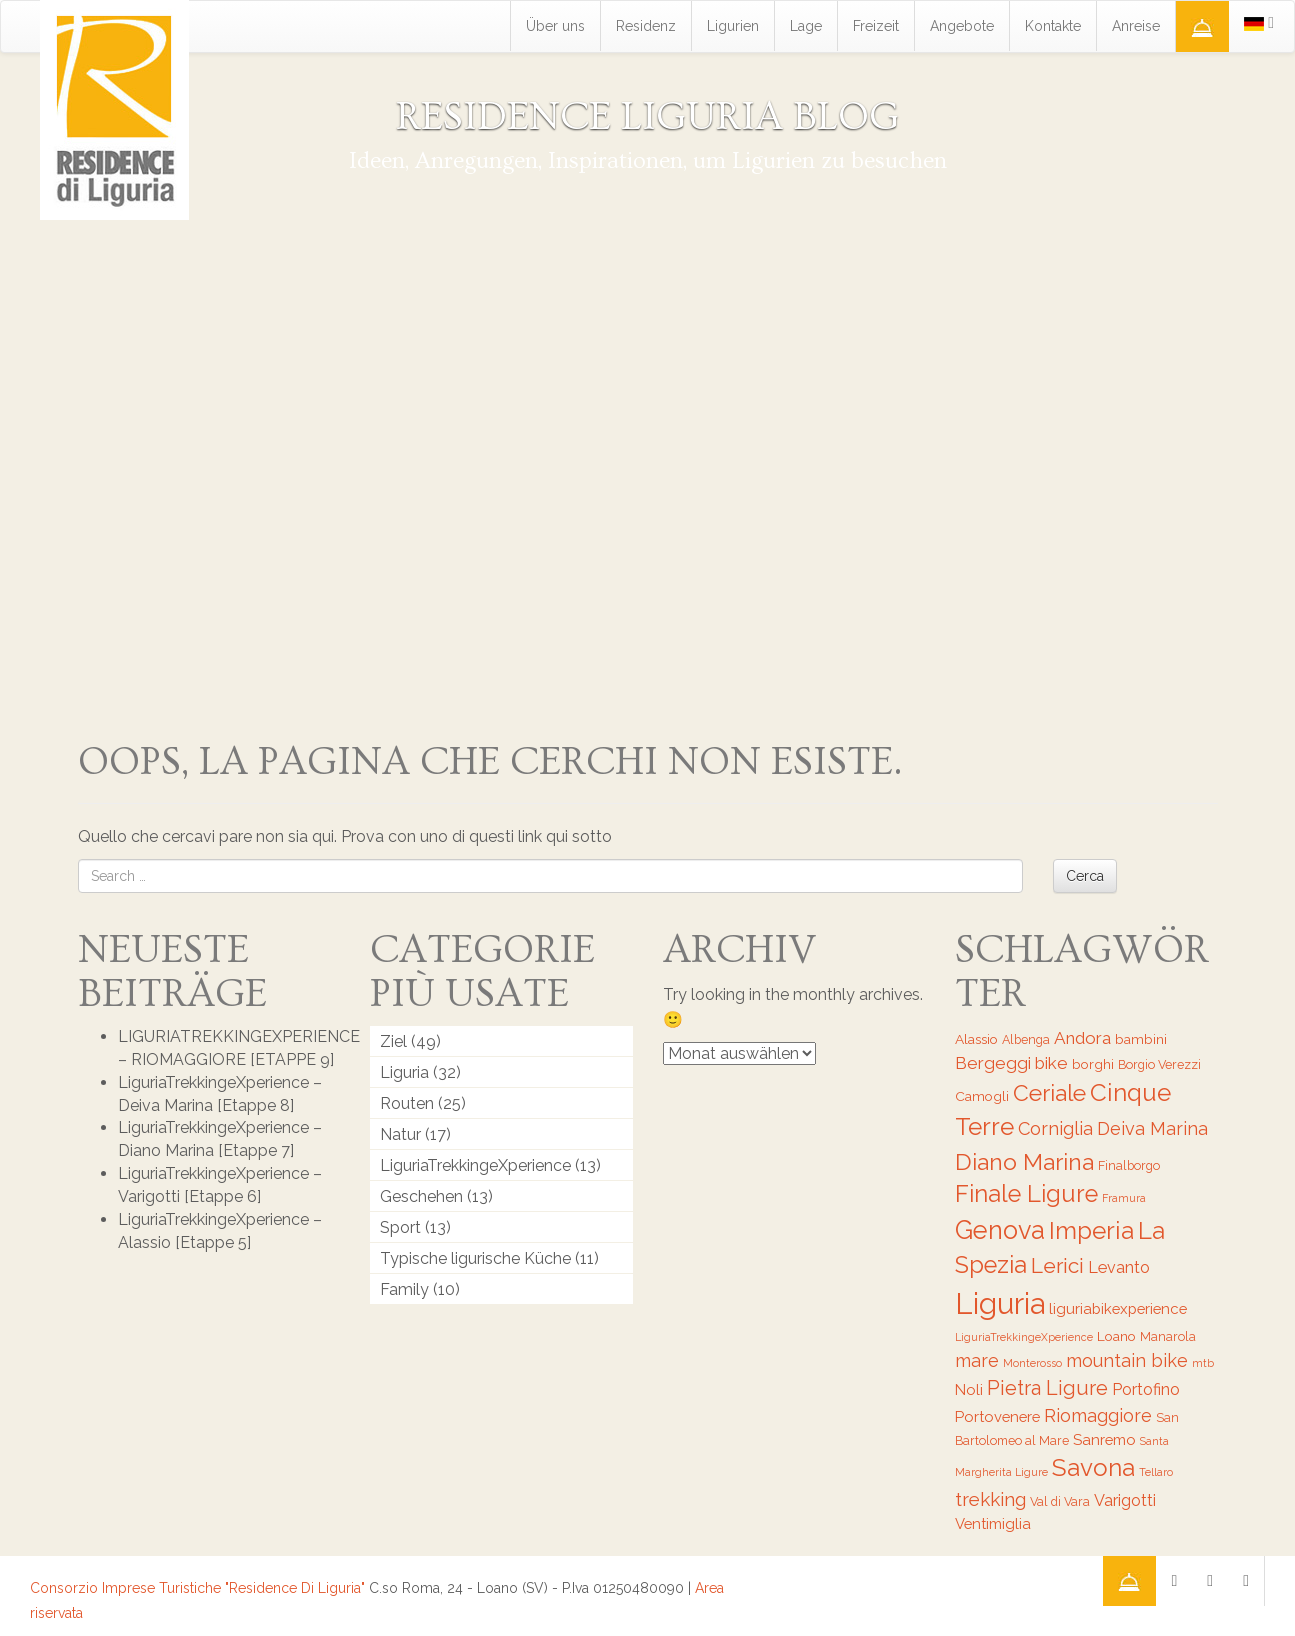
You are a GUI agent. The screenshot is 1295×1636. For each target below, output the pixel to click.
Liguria (404, 1072)
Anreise (1136, 26)
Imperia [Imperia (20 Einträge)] (1091, 1230)
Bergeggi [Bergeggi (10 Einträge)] (993, 1063)
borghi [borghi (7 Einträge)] (1093, 1064)
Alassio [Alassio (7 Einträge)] (976, 1039)
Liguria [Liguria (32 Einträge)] (1000, 1303)
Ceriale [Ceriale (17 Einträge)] (1049, 1093)
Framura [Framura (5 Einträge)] (1124, 1198)
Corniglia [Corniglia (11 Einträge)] (1055, 1128)
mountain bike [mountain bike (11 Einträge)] (1127, 1360)
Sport (400, 1227)
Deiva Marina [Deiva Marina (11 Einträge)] (1152, 1128)
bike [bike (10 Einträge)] (1051, 1063)
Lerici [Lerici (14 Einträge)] (1057, 1265)
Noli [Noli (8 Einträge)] (969, 1389)
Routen (407, 1103)
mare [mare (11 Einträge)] (977, 1360)
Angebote (962, 26)
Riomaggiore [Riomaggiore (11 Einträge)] (1098, 1415)
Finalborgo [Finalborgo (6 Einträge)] (1129, 1165)
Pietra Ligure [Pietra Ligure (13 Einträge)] (1047, 1388)
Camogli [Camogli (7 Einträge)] (982, 1096)
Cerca (1085, 876)
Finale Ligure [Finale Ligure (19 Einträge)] (1026, 1194)
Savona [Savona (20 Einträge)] (1093, 1467)
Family (404, 1289)
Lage (806, 26)
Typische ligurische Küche (475, 1258)
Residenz (646, 26)
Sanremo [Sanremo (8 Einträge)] (1104, 1439)
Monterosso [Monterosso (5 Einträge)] (1032, 1363)
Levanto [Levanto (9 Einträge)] (1119, 1267)
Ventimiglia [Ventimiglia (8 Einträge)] (993, 1523)
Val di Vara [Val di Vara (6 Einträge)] (1060, 1501)
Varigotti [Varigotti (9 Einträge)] (1125, 1500)
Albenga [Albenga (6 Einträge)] (1026, 1039)
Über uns (555, 26)
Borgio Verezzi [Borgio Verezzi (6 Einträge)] (1159, 1064)
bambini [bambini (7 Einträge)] (1141, 1039)
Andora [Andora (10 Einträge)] (1082, 1038)
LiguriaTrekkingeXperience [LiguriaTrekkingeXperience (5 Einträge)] (1024, 1337)
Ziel (393, 1041)
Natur (400, 1134)
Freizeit (876, 26)
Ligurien (733, 26)
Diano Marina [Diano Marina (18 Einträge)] (1024, 1161)
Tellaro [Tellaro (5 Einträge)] (1156, 1472)
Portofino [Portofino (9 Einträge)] (1146, 1389)
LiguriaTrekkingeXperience (475, 1165)
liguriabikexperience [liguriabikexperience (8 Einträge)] (1118, 1308)
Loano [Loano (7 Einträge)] (1116, 1336)
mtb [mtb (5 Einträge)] (1203, 1363)
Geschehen (421, 1196)
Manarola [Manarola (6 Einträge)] (1168, 1336)
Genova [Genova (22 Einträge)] (1000, 1230)
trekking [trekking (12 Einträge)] (990, 1499)
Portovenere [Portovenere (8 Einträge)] (997, 1416)
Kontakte (1053, 26)
